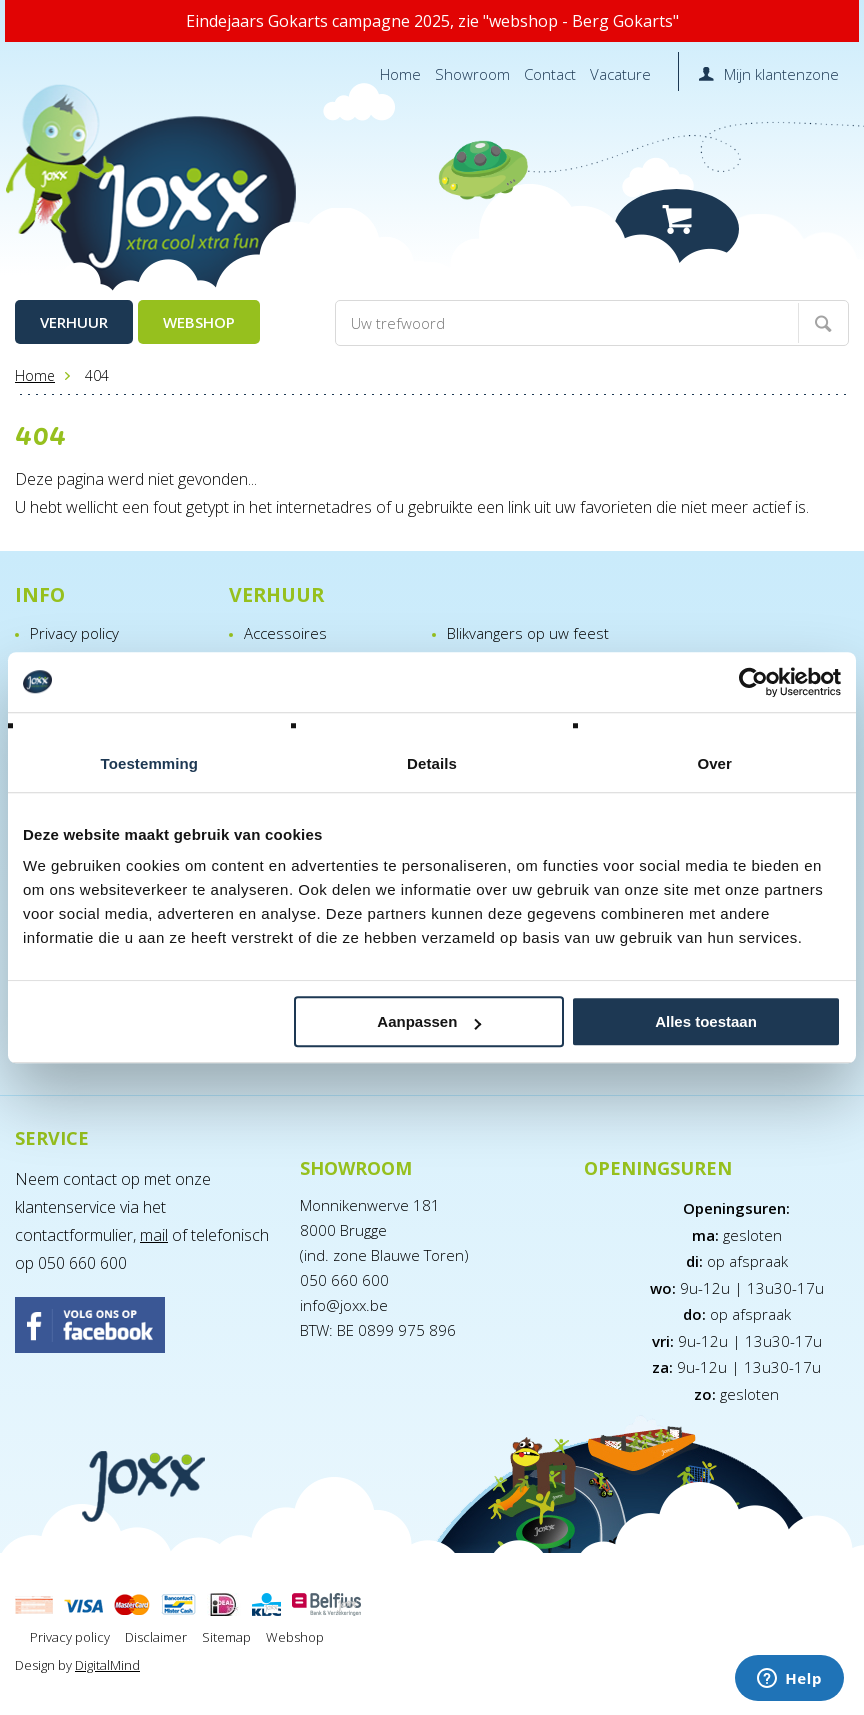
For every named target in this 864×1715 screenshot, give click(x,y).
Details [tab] (432, 763)
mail (154, 1235)
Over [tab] (714, 763)
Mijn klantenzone (781, 74)
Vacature (620, 74)
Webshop (199, 322)
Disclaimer (156, 1637)
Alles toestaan (706, 1021)
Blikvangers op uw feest (528, 633)
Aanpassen (429, 1021)
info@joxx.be (344, 1305)
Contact (550, 74)
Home (400, 74)
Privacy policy (74, 633)
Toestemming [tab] (150, 763)
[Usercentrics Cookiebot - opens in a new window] (753, 682)
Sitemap (226, 1637)
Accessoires (285, 633)
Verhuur (74, 322)
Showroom (472, 74)
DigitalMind (107, 1665)
